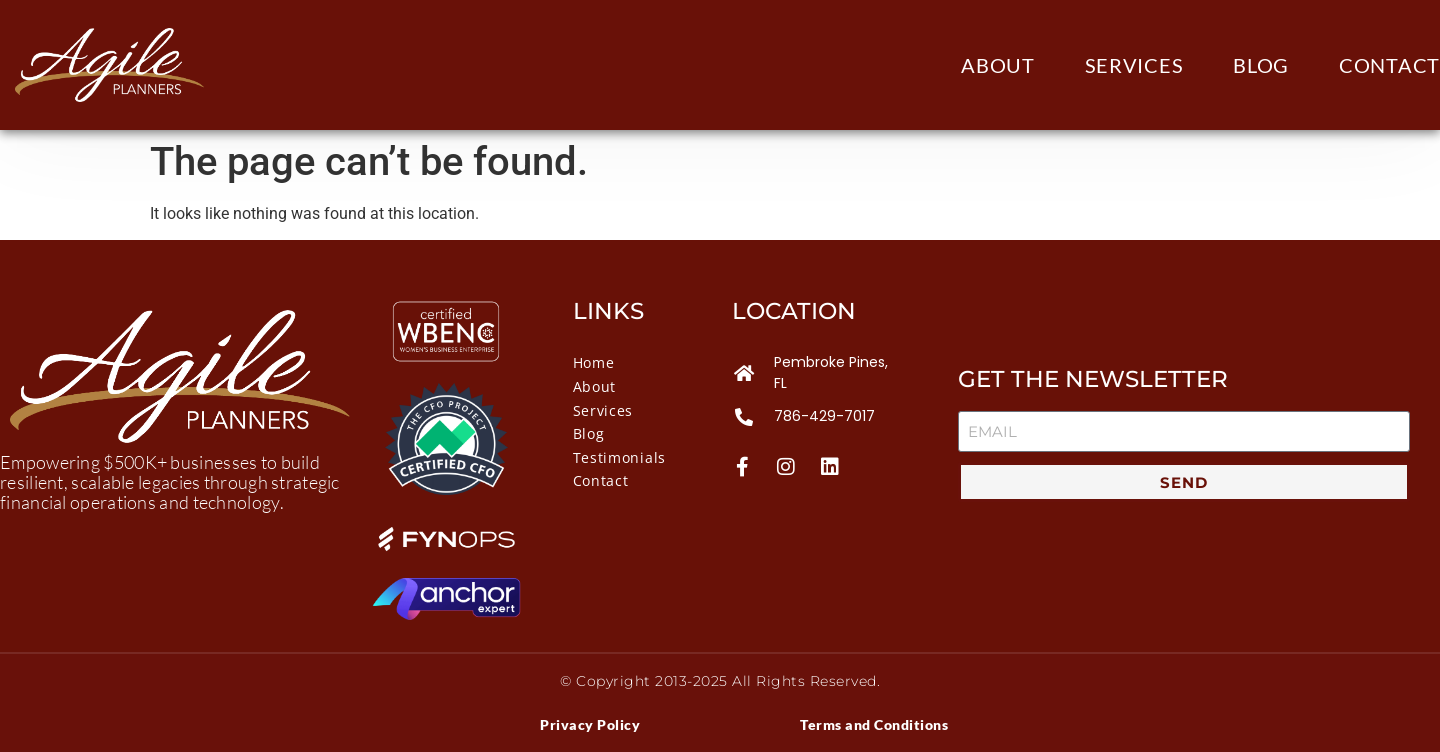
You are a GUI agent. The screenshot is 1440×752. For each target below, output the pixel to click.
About (998, 65)
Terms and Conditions (874, 724)
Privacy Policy (590, 724)
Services (1134, 65)
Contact (1389, 65)
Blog (1261, 65)
